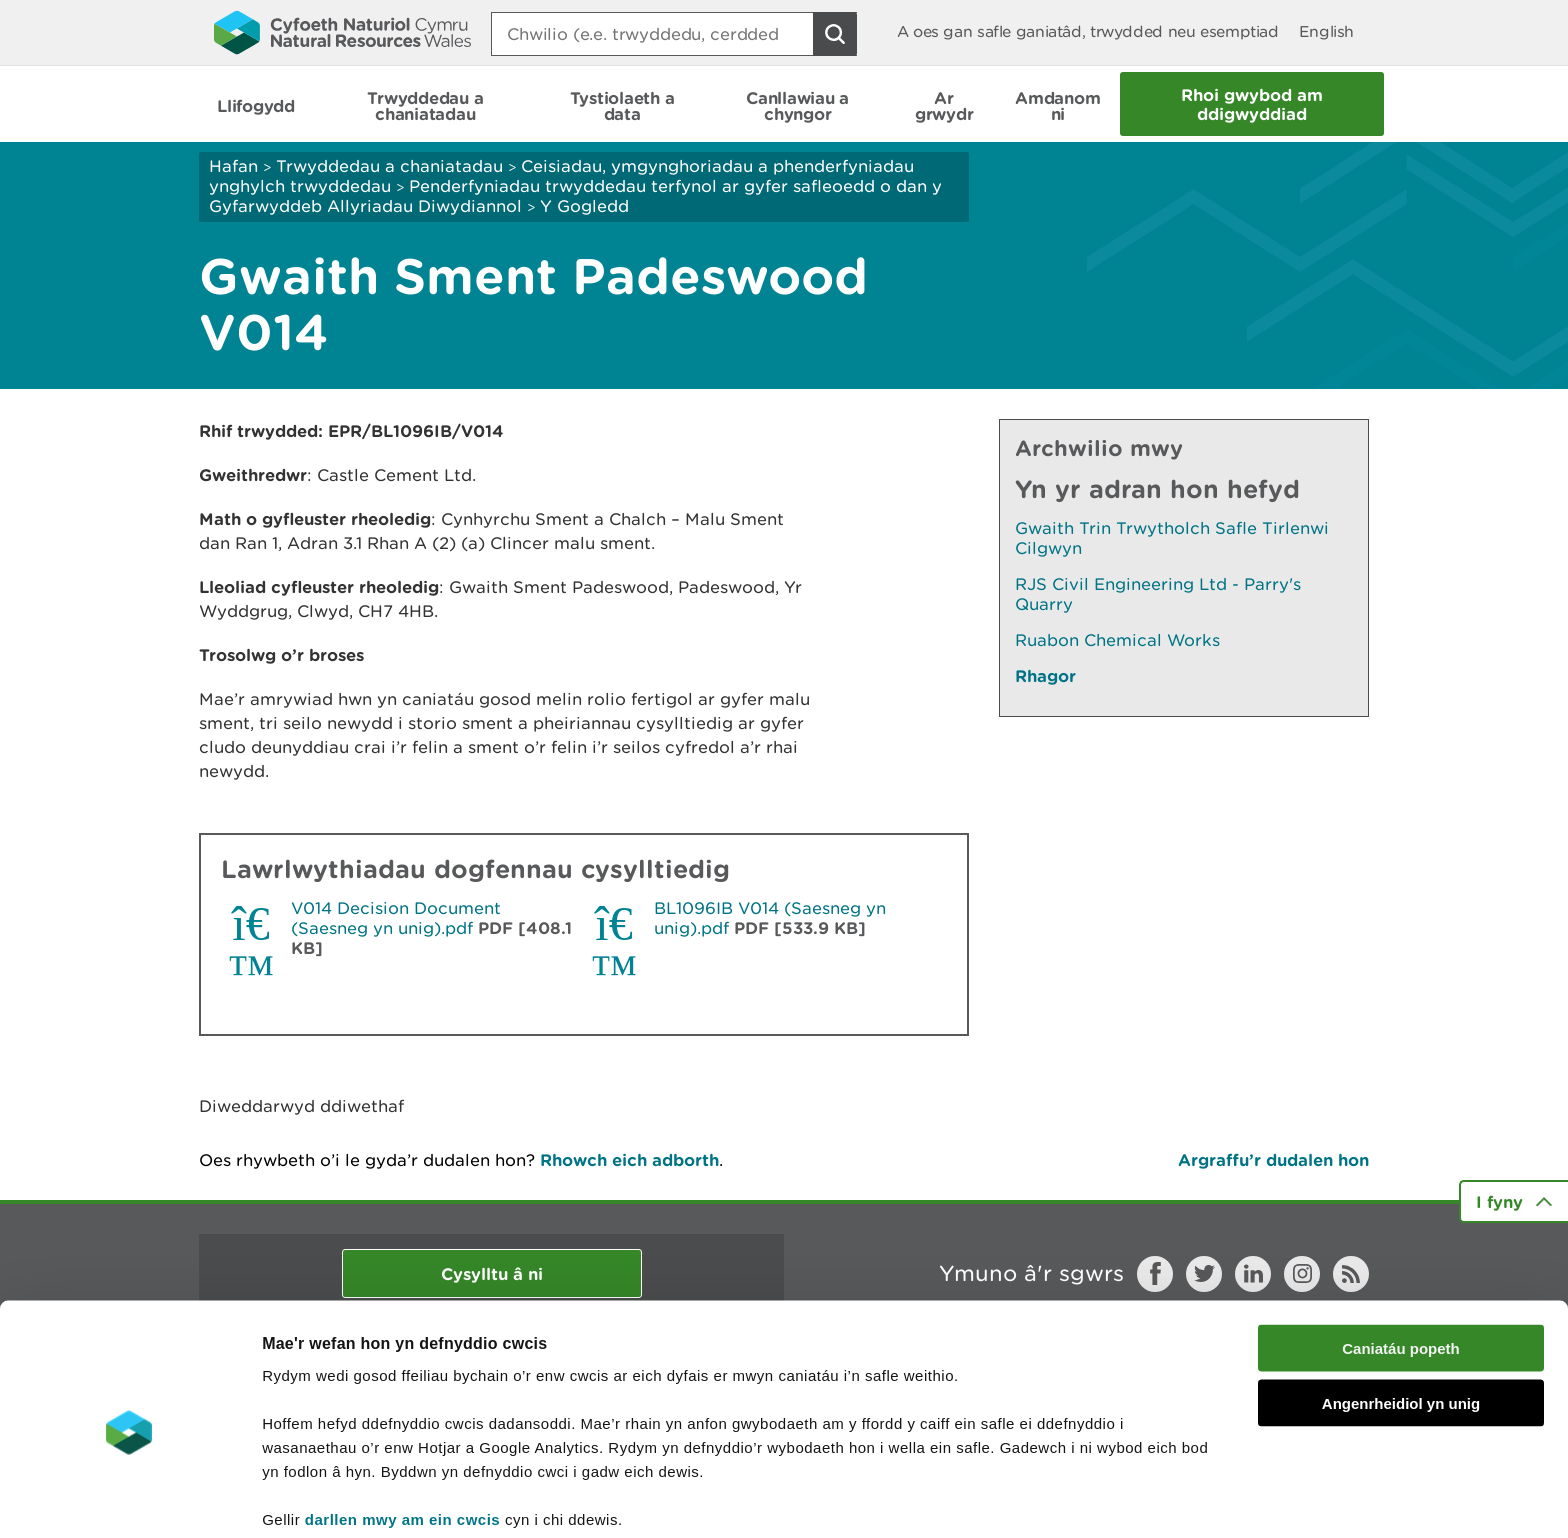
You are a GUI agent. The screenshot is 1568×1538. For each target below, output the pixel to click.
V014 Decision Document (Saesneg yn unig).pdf (396, 918)
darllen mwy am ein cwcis (402, 1433)
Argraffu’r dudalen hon (1273, 1159)
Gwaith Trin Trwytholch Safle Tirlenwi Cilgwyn (1172, 538)
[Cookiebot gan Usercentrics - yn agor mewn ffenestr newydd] (129, 1499)
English (1326, 31)
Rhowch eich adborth (629, 1159)
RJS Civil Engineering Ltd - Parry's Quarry (1158, 594)
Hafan (233, 166)
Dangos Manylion (1112, 1498)
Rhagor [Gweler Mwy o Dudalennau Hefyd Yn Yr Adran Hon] (1045, 675)
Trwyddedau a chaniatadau (389, 166)
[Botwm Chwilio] (835, 34)
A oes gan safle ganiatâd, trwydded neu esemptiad (1088, 31)
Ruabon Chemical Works (1117, 640)
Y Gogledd (584, 206)
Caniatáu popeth (1401, 1262)
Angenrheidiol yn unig (1401, 1317)
